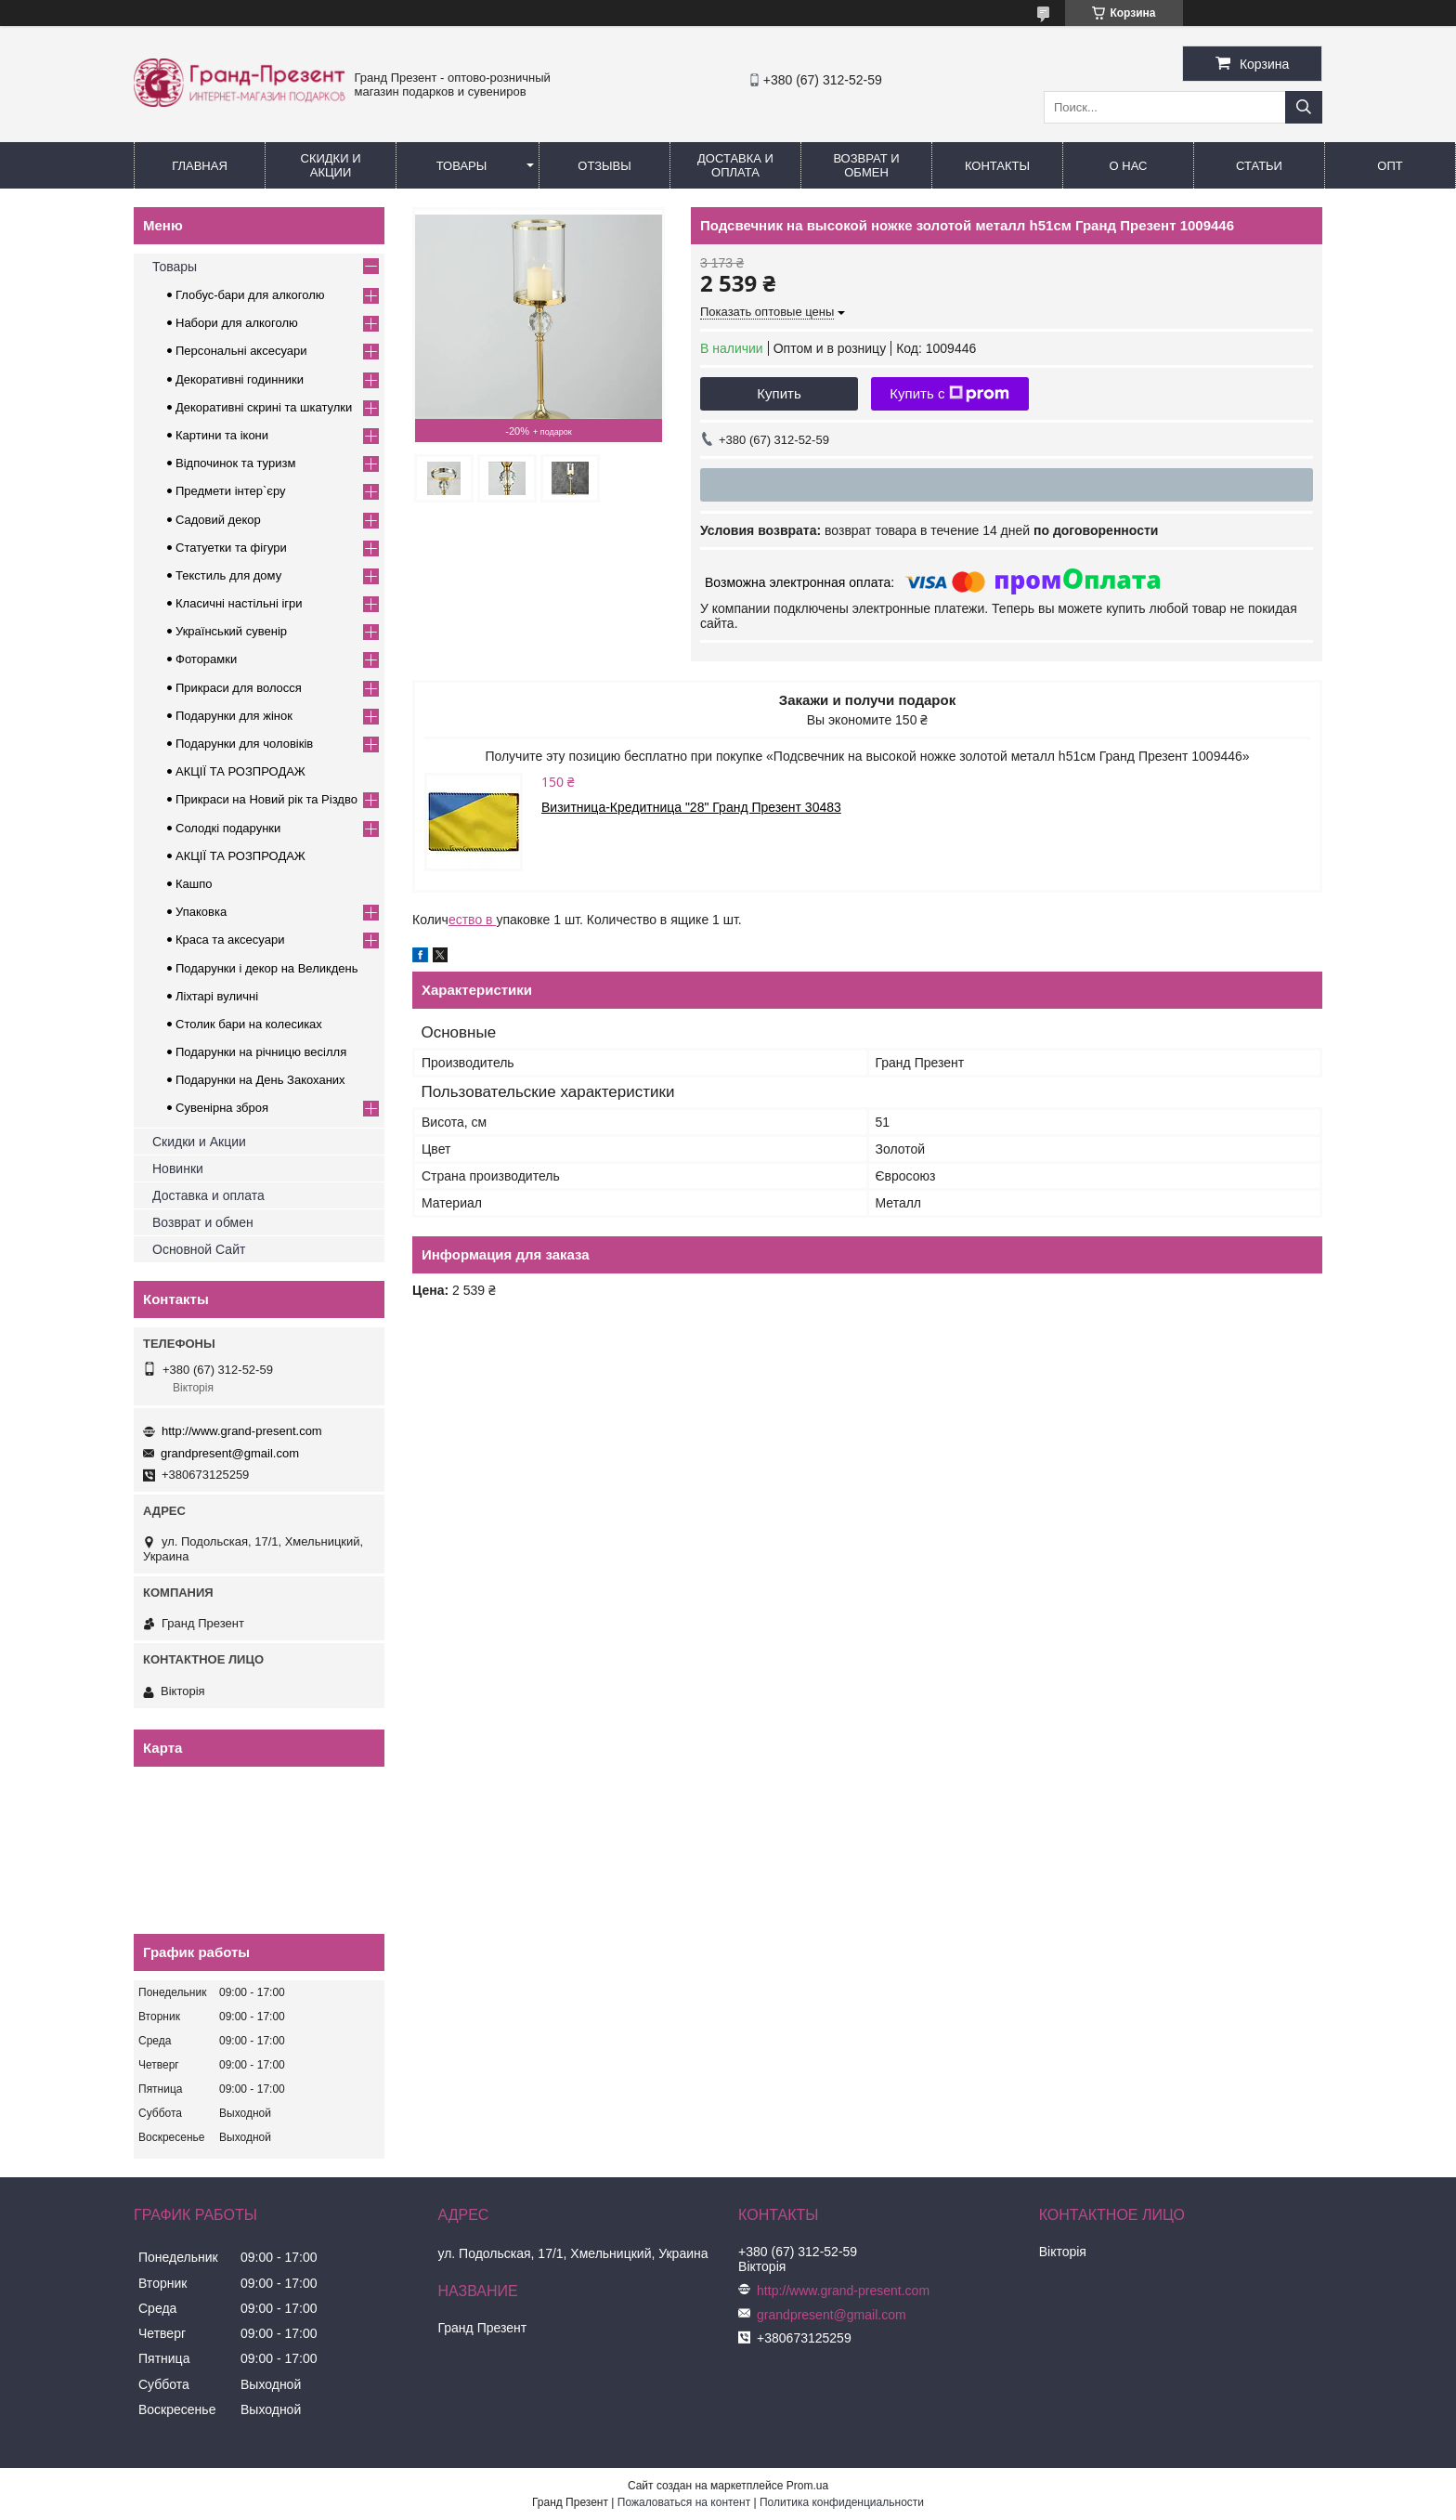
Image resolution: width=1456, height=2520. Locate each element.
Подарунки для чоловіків (244, 744)
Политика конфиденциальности (842, 2502)
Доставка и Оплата (735, 165)
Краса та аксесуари (230, 940)
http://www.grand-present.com (242, 1431)
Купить (778, 393)
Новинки (177, 1168)
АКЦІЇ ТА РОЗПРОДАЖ (241, 771)
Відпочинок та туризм (235, 463)
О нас (1129, 166)
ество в (472, 919)
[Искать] (1303, 107)
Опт (1389, 166)
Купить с (949, 393)
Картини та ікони (222, 435)
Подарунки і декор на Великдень (267, 968)
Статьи (1259, 166)
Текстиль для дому (228, 575)
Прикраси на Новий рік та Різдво (267, 799)
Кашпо (194, 884)
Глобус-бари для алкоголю (250, 295)
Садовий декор (218, 520)
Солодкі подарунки (228, 828)
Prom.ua (807, 2485)
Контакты (997, 166)
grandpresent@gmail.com (230, 1453)
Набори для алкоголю (237, 323)
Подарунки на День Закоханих (260, 1080)
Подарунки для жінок (234, 716)
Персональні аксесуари (241, 351)
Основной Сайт (198, 1249)
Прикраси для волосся (239, 688)
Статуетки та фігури (231, 548)
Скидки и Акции (331, 165)
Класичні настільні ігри (239, 603)
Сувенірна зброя (222, 1108)
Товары (462, 166)
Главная (200, 166)
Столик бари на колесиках (249, 1024)
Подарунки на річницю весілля (261, 1052)
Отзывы (604, 166)
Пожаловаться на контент (684, 2502)
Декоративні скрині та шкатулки (264, 407)
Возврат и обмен (866, 165)
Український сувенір (231, 631)
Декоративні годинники (240, 379)
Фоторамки (206, 659)
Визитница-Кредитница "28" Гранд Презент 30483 (691, 807)
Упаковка (201, 912)
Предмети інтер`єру (231, 491)
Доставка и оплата (208, 1195)
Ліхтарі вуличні (217, 996)
